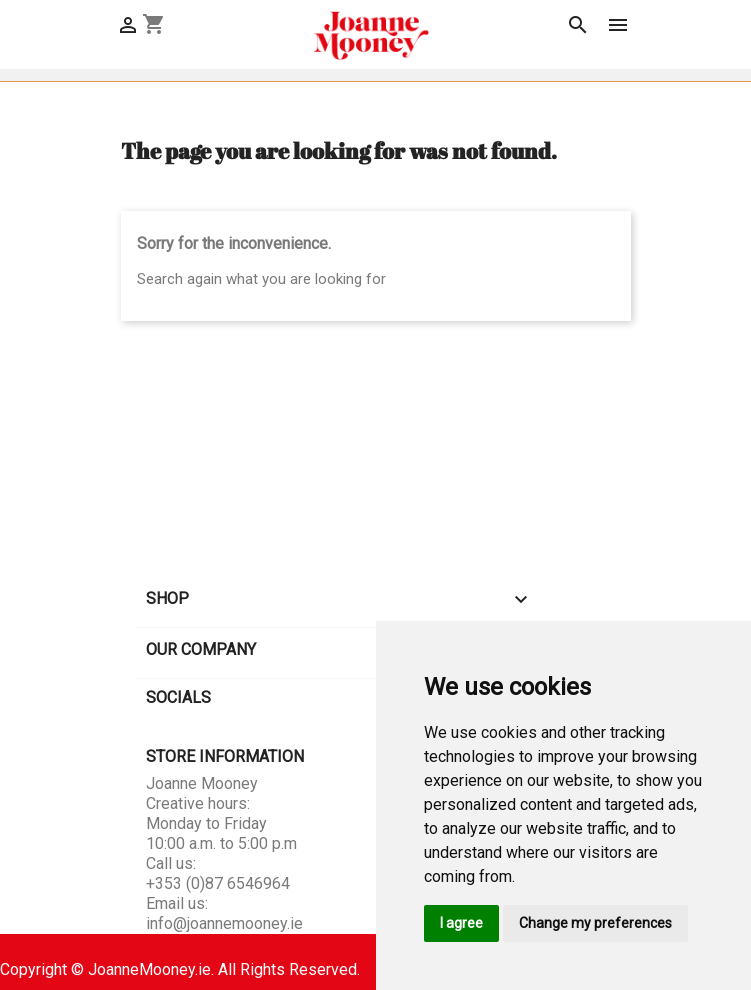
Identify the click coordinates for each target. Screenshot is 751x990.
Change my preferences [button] (595, 923)
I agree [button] (461, 923)
